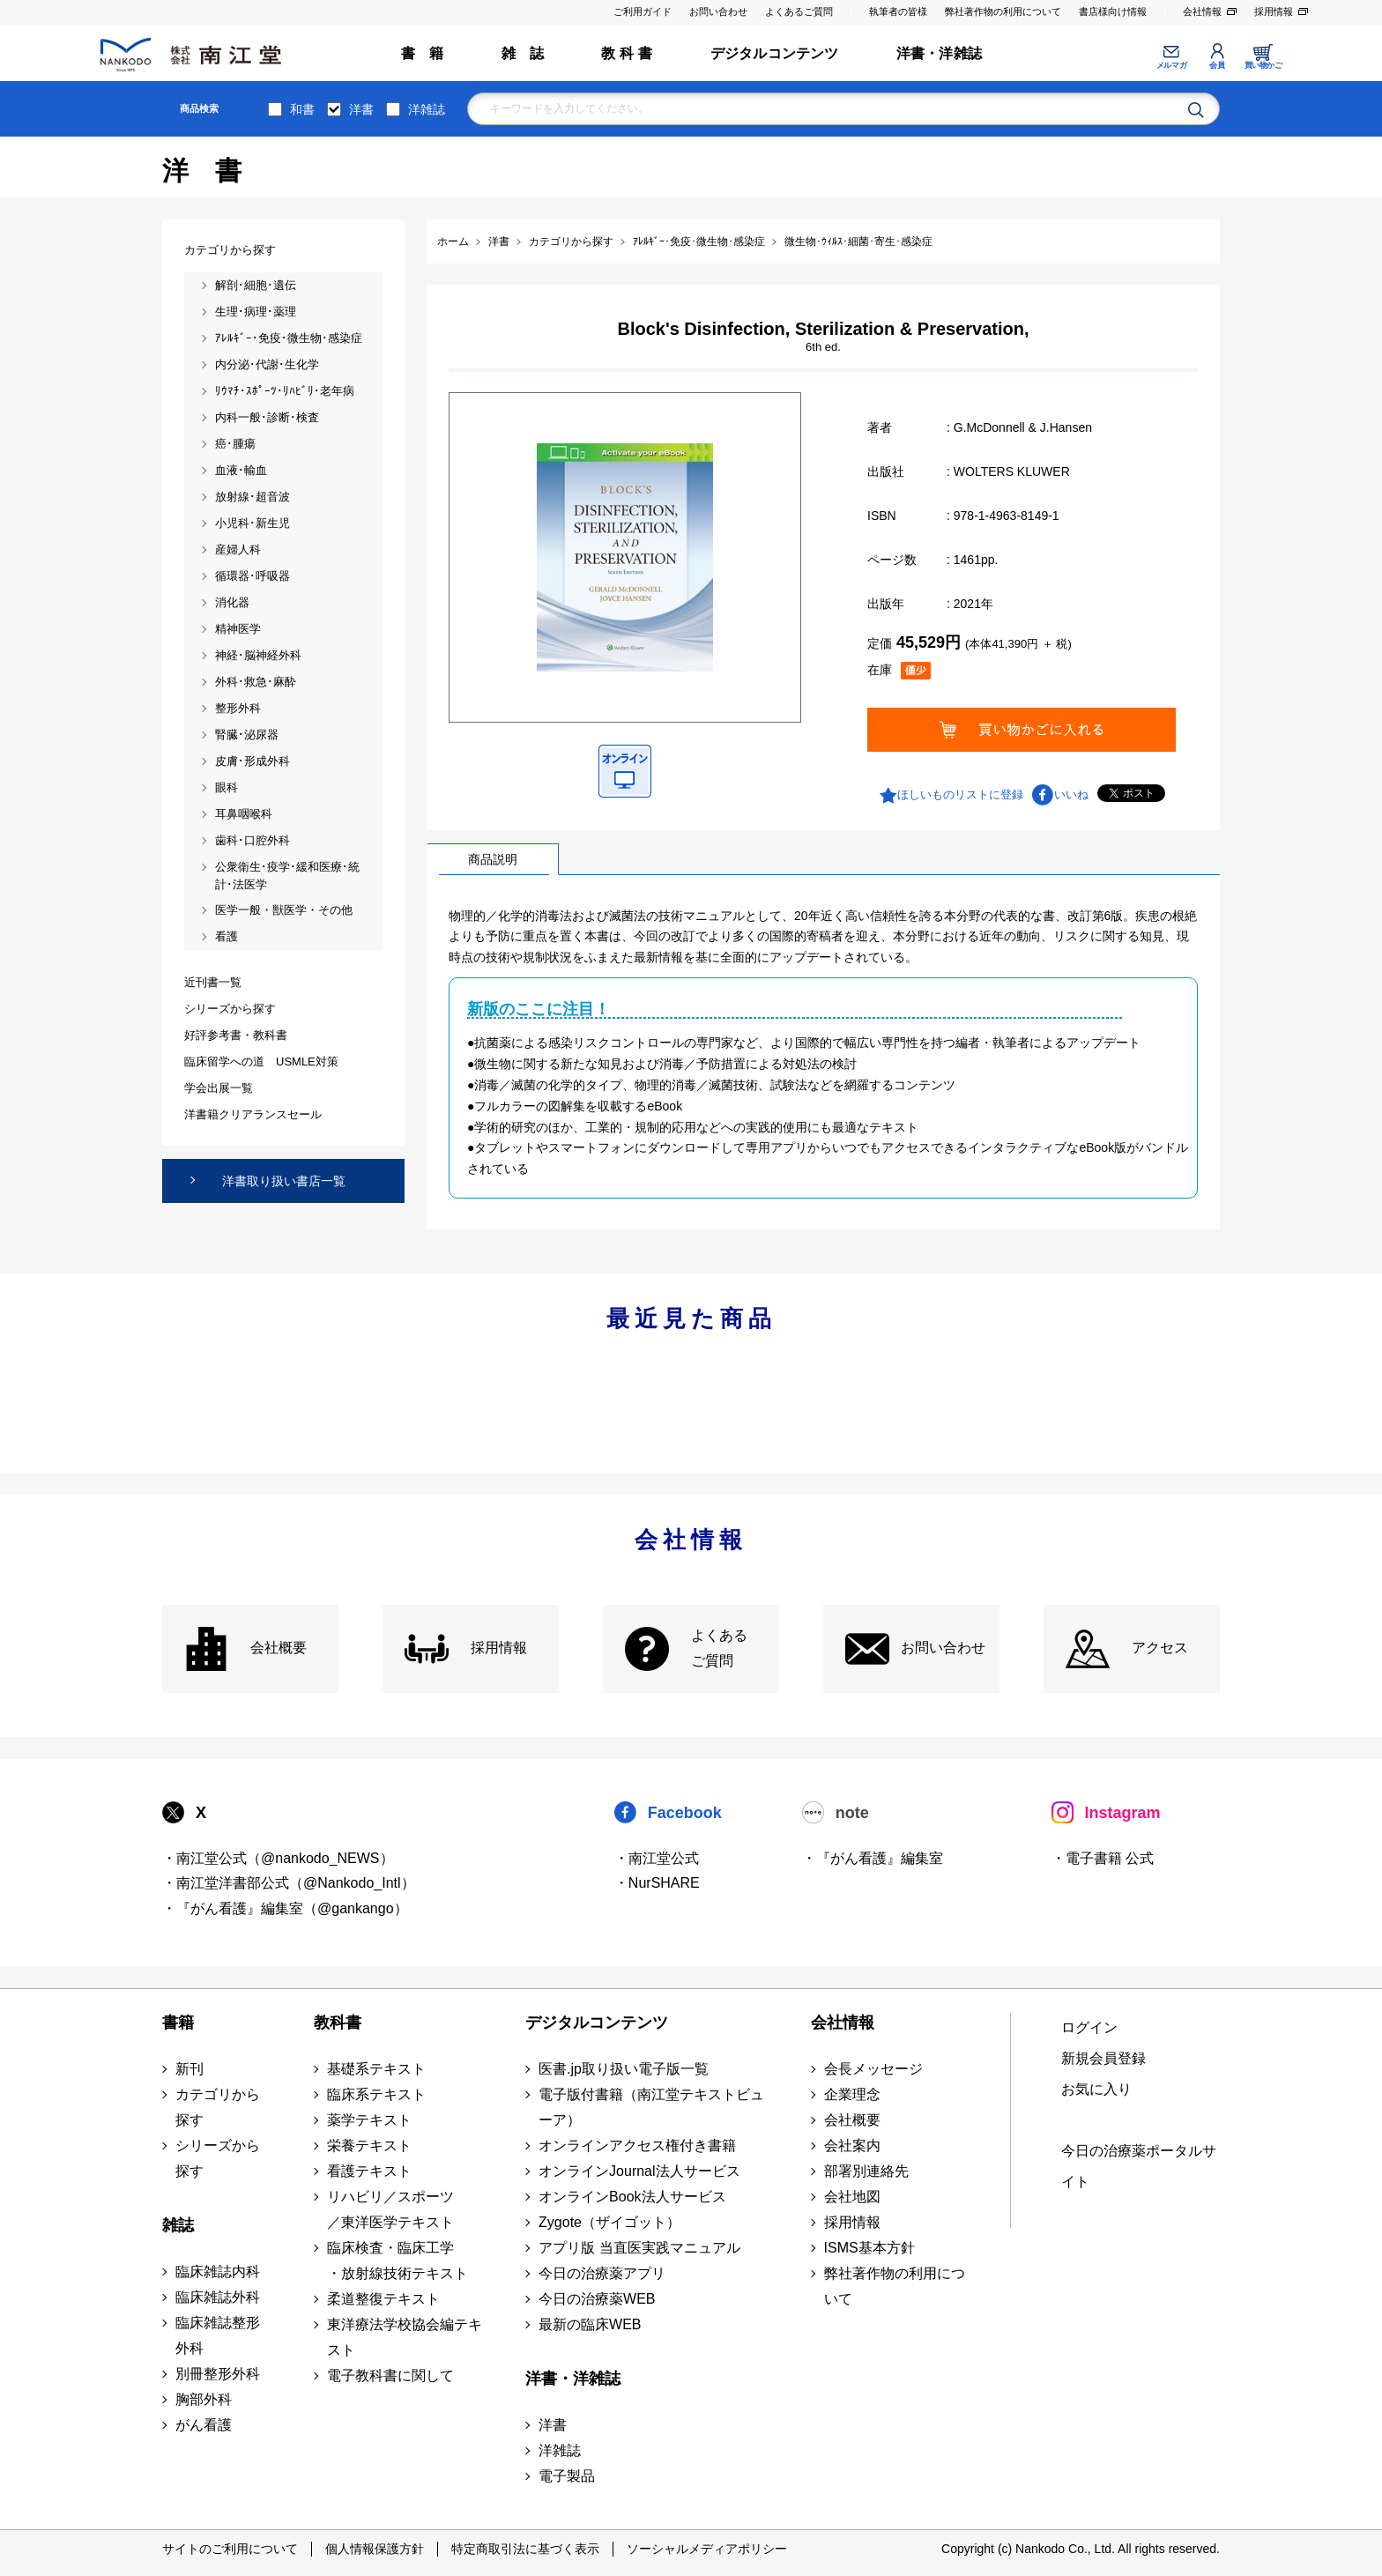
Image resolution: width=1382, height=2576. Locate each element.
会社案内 (852, 2145)
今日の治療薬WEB (597, 2298)
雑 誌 (523, 53)
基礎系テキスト (376, 2068)
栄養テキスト (369, 2145)
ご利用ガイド (642, 11)
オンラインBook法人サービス (632, 2196)
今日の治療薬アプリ (602, 2273)
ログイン (1089, 2027)
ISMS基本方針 (869, 2247)
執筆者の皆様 (898, 11)
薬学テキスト (369, 2119)
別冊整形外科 (217, 2373)
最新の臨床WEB (590, 2324)
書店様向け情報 (1113, 11)
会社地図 (852, 2196)
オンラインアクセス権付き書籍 (637, 2145)
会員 (1216, 65)
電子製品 (567, 2475)
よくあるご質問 (799, 11)
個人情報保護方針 (374, 2549)
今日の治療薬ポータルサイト (1138, 2166)
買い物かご (1263, 65)
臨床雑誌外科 (217, 2297)
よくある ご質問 (719, 1648)
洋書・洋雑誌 (939, 53)
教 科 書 (626, 53)
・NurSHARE (657, 1882)
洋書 (361, 109)
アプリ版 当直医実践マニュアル (639, 2247)
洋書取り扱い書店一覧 (284, 1181)
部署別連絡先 (866, 2171)
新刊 (189, 2068)
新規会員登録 (1103, 2058)
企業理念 (852, 2094)
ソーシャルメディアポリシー (707, 2549)
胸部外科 (203, 2399)
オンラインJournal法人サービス (639, 2171)
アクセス (1160, 1647)
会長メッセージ (873, 2068)
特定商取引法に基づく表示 (525, 2549)
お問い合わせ (718, 11)
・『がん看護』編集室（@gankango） (285, 1908)
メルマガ (1171, 65)
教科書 (337, 2022)
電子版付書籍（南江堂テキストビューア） (651, 2107)
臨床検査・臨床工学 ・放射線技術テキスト (397, 2260)
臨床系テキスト (376, 2094)
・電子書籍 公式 (1102, 1858)
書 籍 (422, 53)
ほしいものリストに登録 (960, 794)
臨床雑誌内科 (217, 2271)
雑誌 (178, 2225)
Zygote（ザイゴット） (609, 2222)
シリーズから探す (217, 2158)
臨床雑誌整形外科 (217, 2335)
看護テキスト (369, 2171)
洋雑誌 (426, 109)
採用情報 (1273, 11)
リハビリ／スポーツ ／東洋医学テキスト (390, 2209)
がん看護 (203, 2424)
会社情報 (1202, 11)
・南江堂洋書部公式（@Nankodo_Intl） (288, 1882)
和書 (302, 109)
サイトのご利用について (230, 2549)
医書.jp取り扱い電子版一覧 (624, 2068)
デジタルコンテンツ (774, 53)
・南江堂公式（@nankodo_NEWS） (278, 1858)
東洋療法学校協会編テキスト (404, 2337)
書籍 (178, 2022)
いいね (1071, 794)
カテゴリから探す (217, 2107)
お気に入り (1096, 2089)
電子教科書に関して (390, 2375)
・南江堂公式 (656, 1858)
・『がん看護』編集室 (872, 1858)
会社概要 (278, 1647)
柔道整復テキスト (383, 2298)
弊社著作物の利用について (1003, 11)
